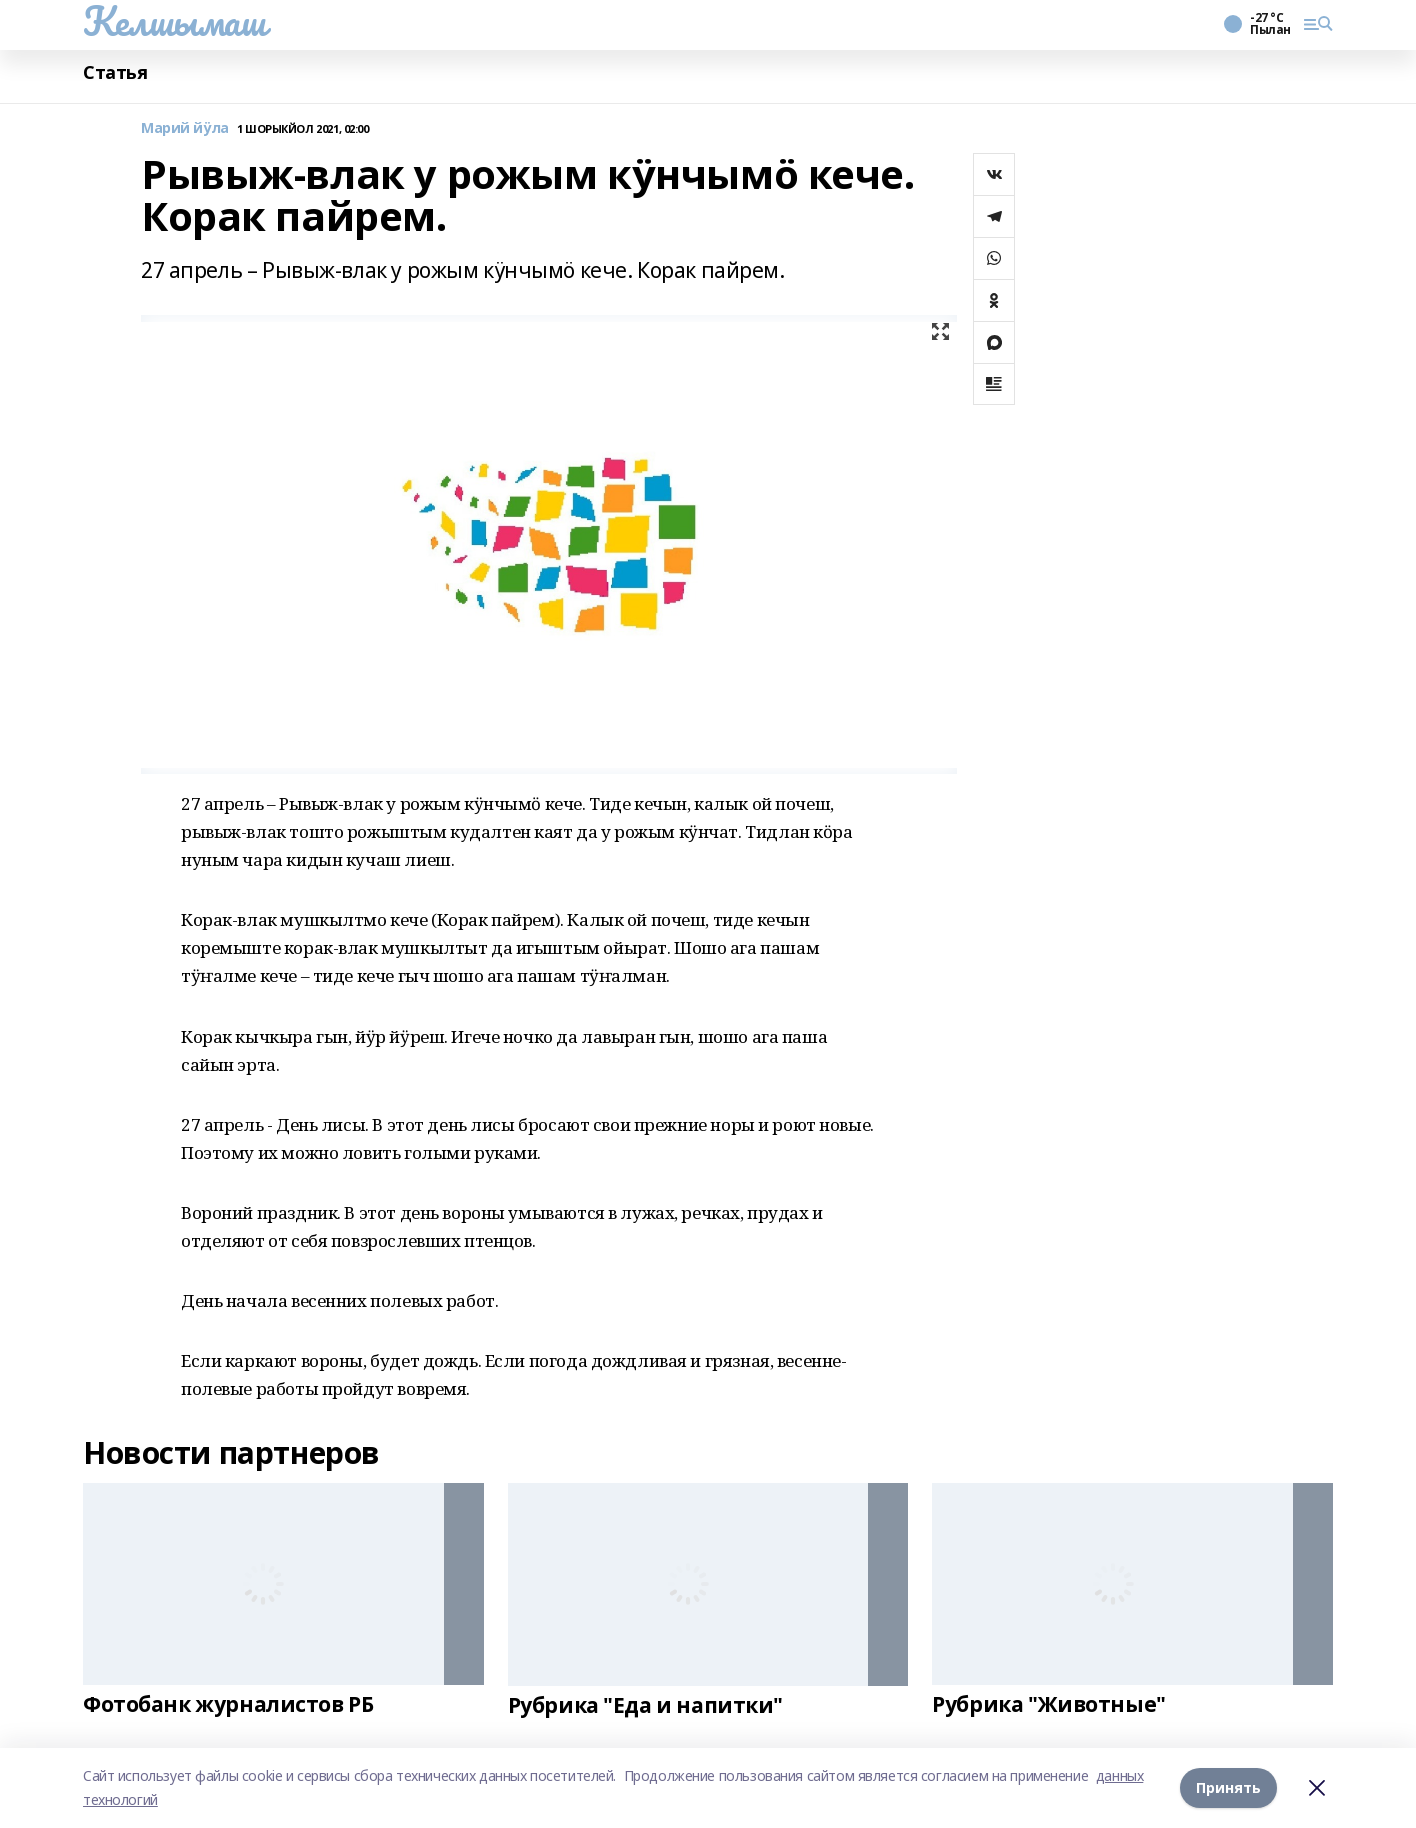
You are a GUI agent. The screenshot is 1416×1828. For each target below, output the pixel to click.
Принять (1228, 1787)
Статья (115, 72)
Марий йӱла (185, 128)
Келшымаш (174, 21)
